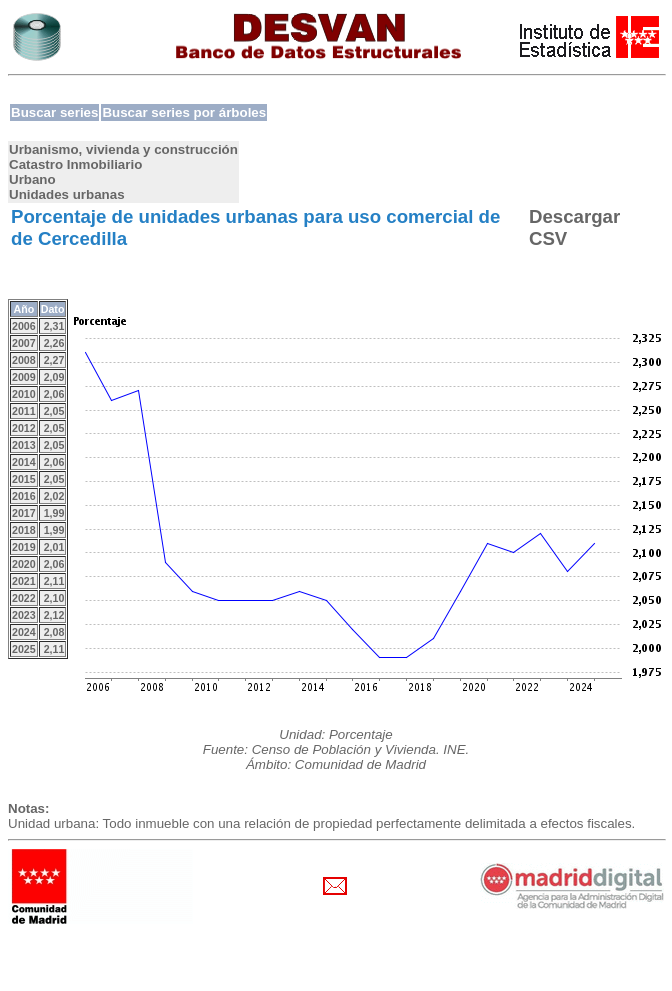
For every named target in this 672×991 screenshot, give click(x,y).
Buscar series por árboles (184, 112)
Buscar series (54, 112)
